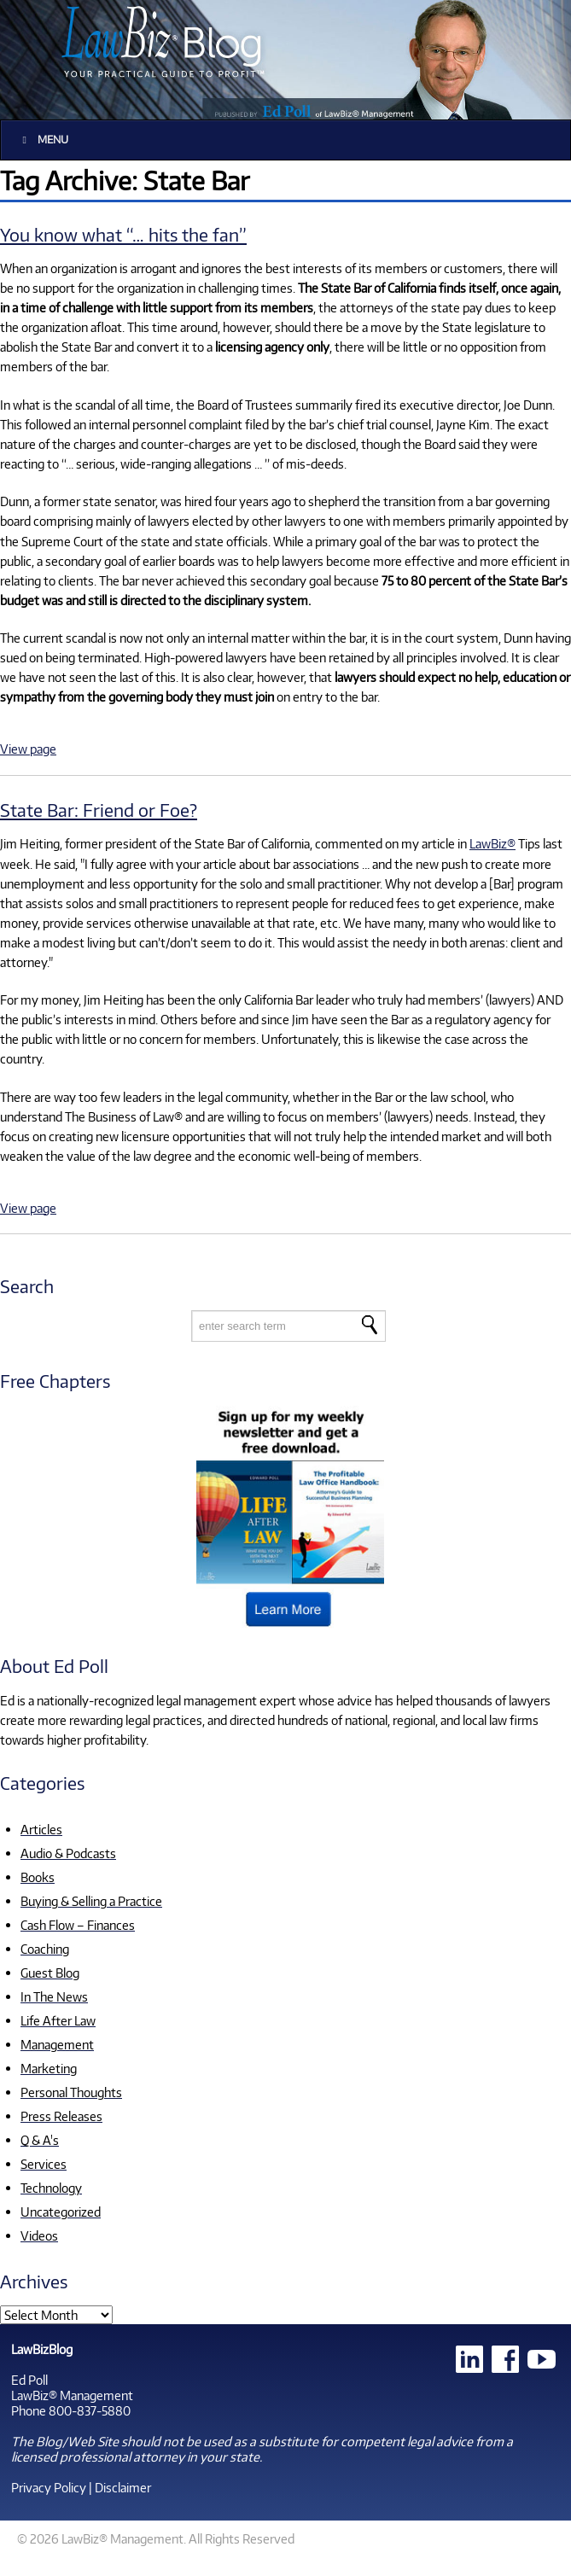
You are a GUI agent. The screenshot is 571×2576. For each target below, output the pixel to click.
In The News (54, 1996)
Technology (51, 2187)
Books (37, 1877)
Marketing (48, 2068)
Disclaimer (123, 2487)
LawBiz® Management (72, 2395)
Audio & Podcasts (68, 1853)
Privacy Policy (48, 2487)
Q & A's (39, 2140)
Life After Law (58, 2020)
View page (28, 748)
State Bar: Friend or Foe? (98, 809)
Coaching (44, 1948)
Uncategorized (60, 2211)
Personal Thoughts (71, 2092)
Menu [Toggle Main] (43, 139)
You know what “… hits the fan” (123, 234)
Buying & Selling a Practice (91, 1901)
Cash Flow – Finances (77, 1924)
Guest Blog (49, 1972)
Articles (41, 1829)
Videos (39, 2235)
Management (57, 2044)
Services (43, 2163)
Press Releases (61, 2116)
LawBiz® (492, 843)
